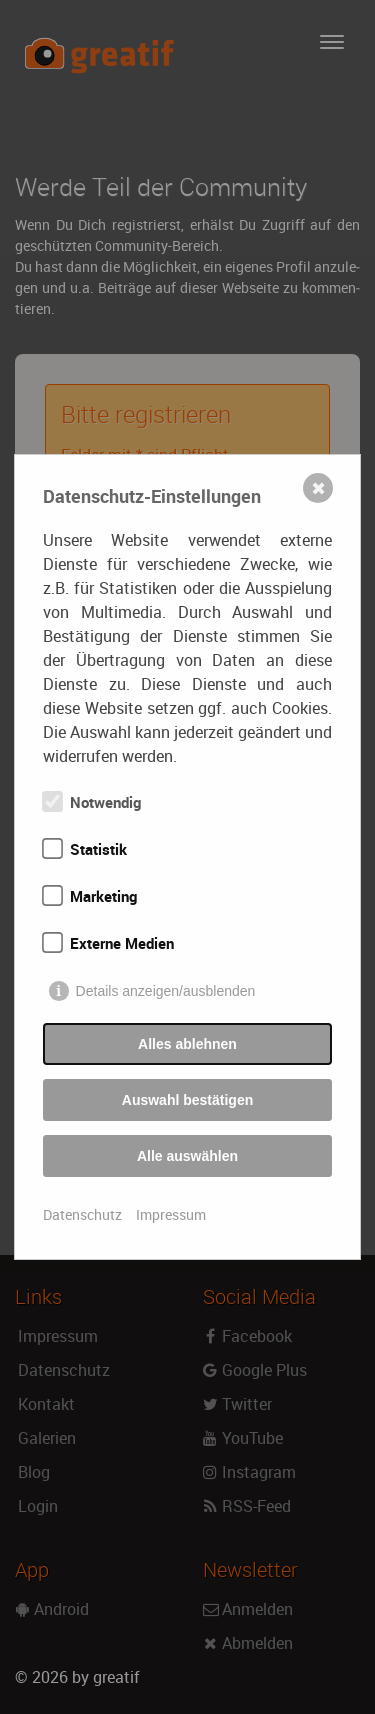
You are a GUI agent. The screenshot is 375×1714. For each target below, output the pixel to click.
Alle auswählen (187, 1156)
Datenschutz (82, 1214)
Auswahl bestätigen (187, 1100)
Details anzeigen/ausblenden (166, 991)
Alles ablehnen (187, 1044)
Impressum (171, 1214)
